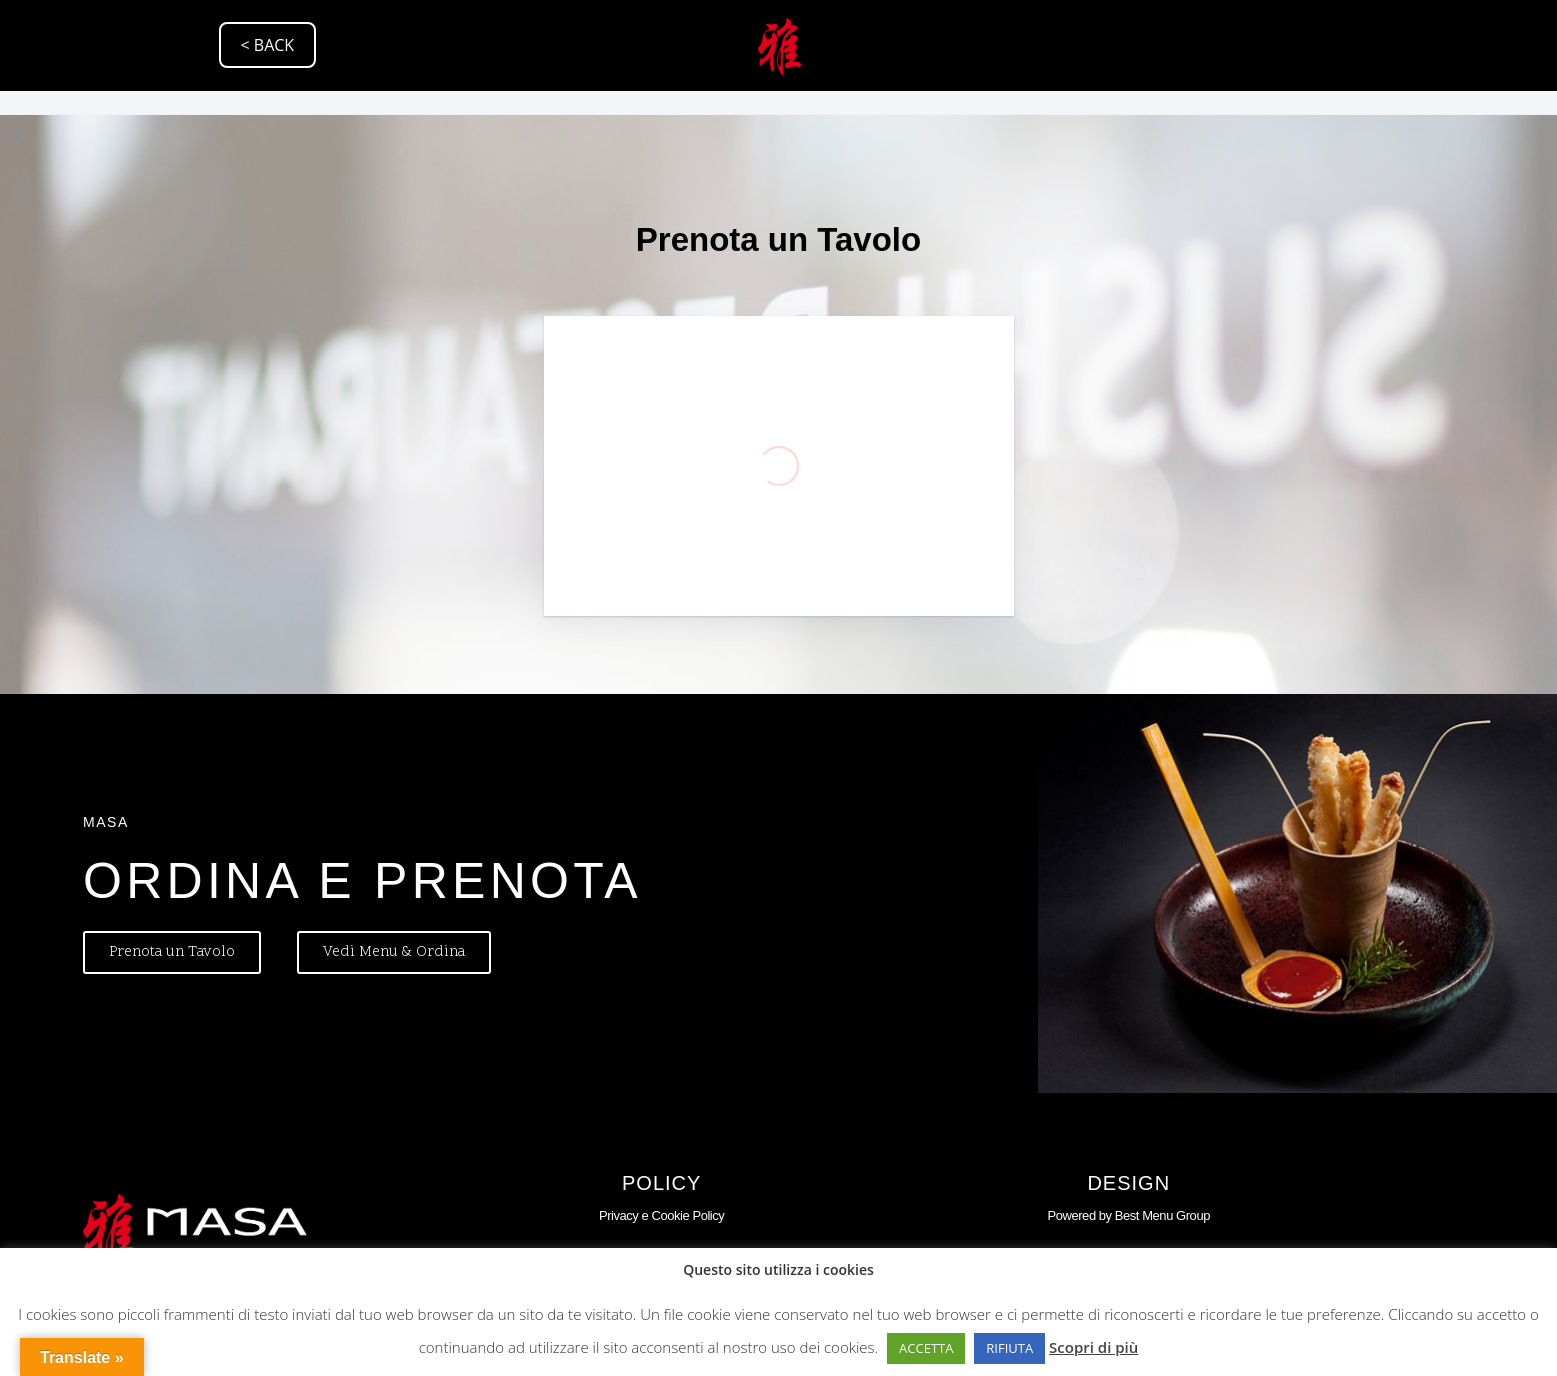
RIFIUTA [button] (1009, 1348)
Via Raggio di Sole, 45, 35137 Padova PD (198, 122)
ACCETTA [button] (926, 1348)
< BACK (268, 45)
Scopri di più (1093, 1347)
